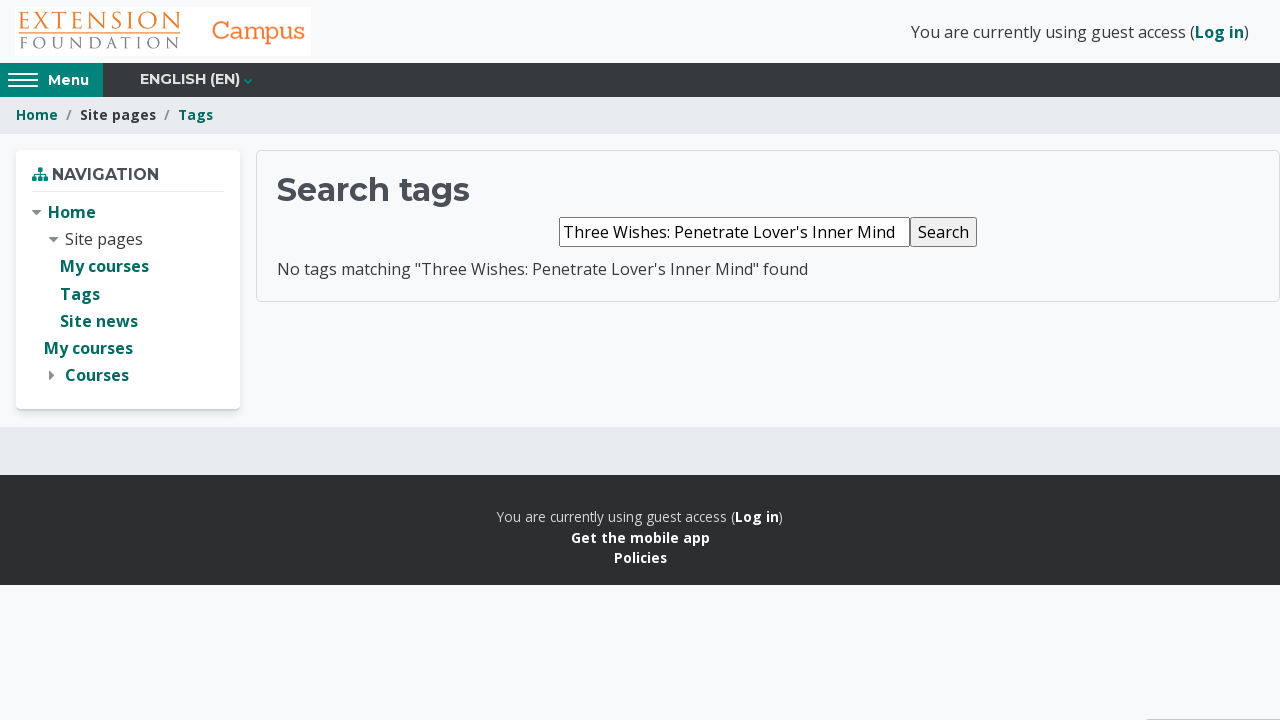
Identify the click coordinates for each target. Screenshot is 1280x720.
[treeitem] (128, 297)
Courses (97, 378)
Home (37, 117)
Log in (1219, 33)
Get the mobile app (640, 539)
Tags (195, 117)
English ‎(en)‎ (190, 82)
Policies (640, 560)
